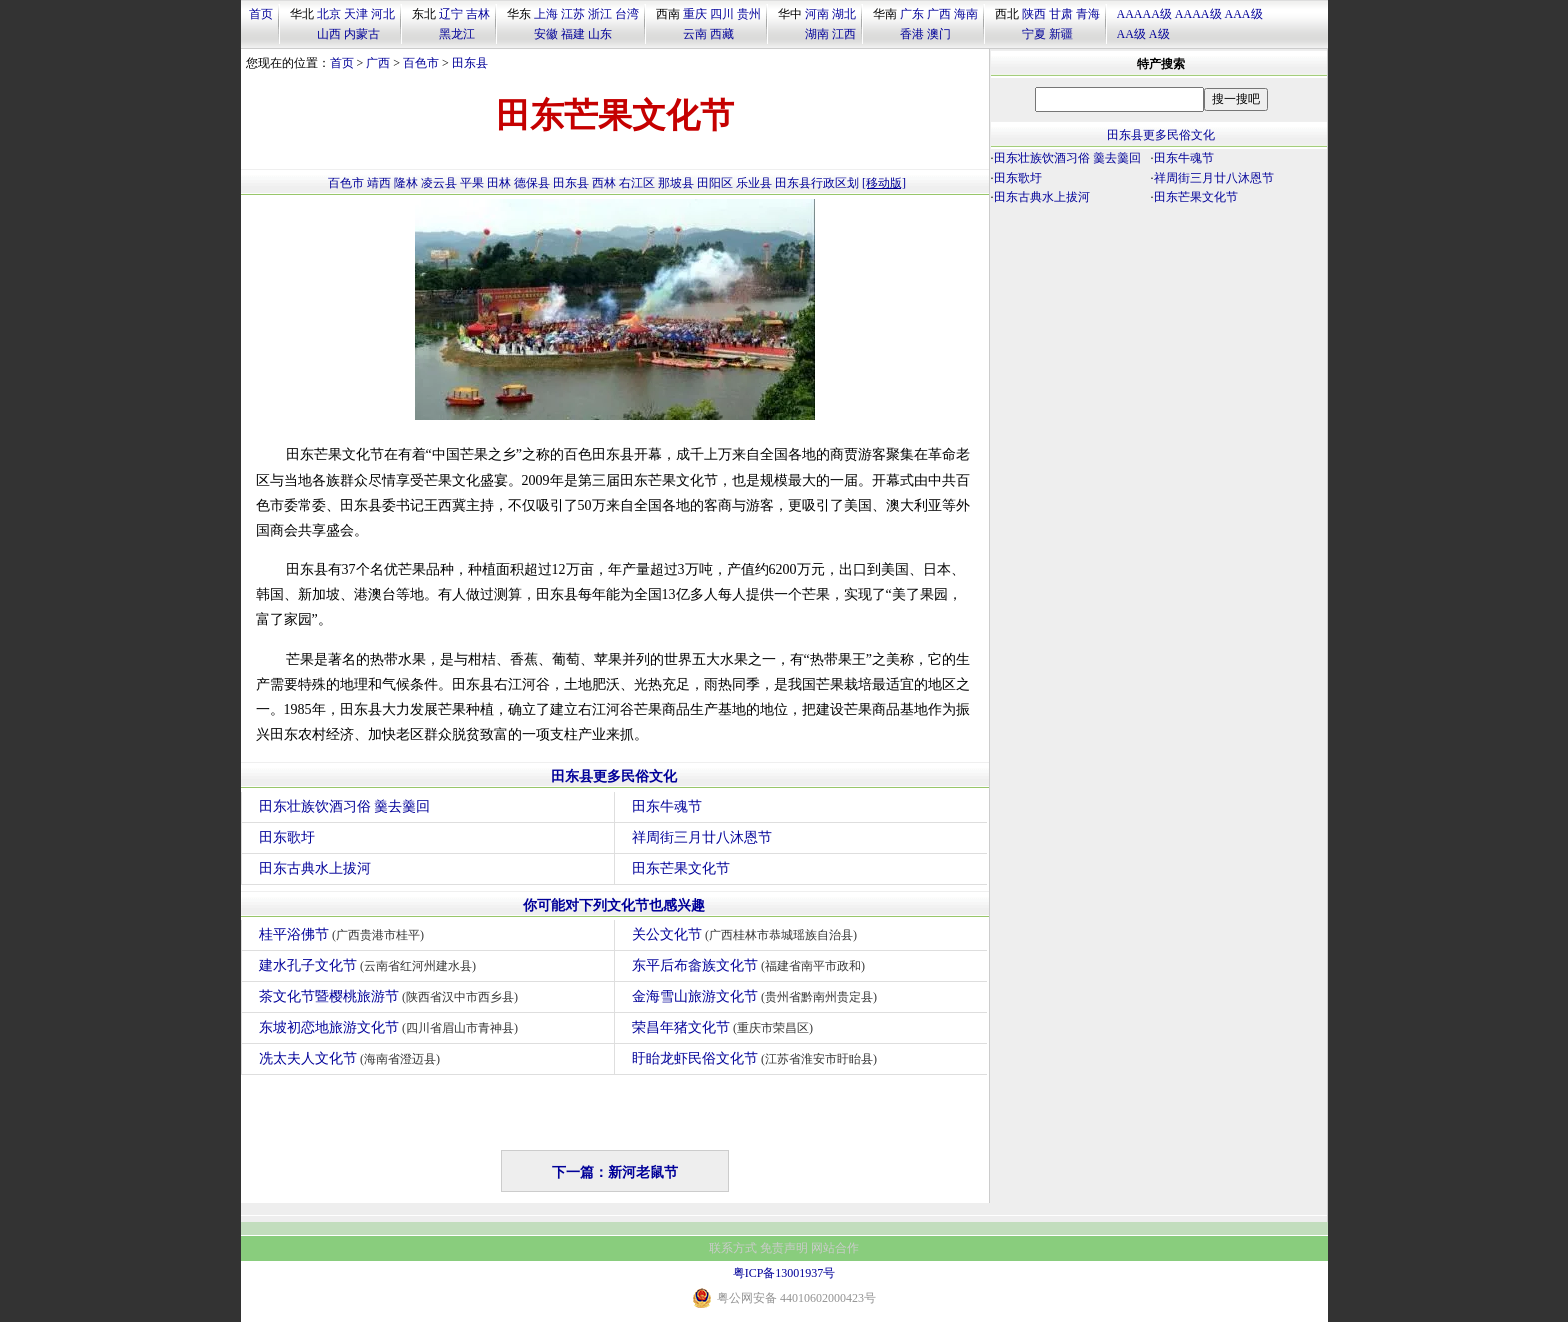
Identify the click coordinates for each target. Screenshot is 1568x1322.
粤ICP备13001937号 (784, 1273)
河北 (383, 14)
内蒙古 (362, 34)
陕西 (1034, 14)
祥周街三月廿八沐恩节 (702, 837)
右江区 (637, 183)
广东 (912, 14)
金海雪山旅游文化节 (757, 996)
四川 (722, 14)
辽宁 (451, 14)
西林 (604, 183)
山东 (600, 34)
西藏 (722, 34)
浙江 (600, 14)
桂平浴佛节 (344, 934)
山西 (329, 34)
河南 (817, 14)
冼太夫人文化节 (352, 1058)
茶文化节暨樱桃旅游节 (391, 996)
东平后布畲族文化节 (751, 965)
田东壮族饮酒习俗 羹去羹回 (345, 806)
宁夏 (1034, 34)
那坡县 (676, 183)
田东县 (470, 63)
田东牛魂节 (667, 806)
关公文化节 (747, 934)
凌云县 (439, 183)
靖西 (379, 183)
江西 (844, 34)
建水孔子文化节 (370, 965)
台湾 (627, 14)
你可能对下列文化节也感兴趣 (614, 905)
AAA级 (1244, 14)
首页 (261, 14)
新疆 (1061, 34)
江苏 (573, 14)
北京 (329, 14)
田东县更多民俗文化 (614, 776)
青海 (1088, 14)
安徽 (546, 34)
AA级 (1131, 34)
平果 (472, 183)
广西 (939, 14)
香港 (912, 34)
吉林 (478, 14)
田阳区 (715, 183)
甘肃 (1061, 14)
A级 (1159, 34)
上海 (546, 14)
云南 (695, 34)
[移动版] (884, 183)
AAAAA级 (1144, 14)
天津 (356, 14)
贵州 (749, 14)
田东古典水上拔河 (315, 868)
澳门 (939, 34)
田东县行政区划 (817, 183)
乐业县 (754, 183)
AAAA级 (1198, 14)
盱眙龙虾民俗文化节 (757, 1058)
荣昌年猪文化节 (725, 1027)
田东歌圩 (287, 837)
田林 (499, 183)
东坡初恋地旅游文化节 (391, 1027)
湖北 (844, 14)
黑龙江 (457, 34)
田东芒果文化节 (681, 868)
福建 (573, 34)
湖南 (817, 34)
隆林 (406, 183)
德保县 (532, 183)
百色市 (421, 63)
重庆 (695, 14)
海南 (966, 14)
